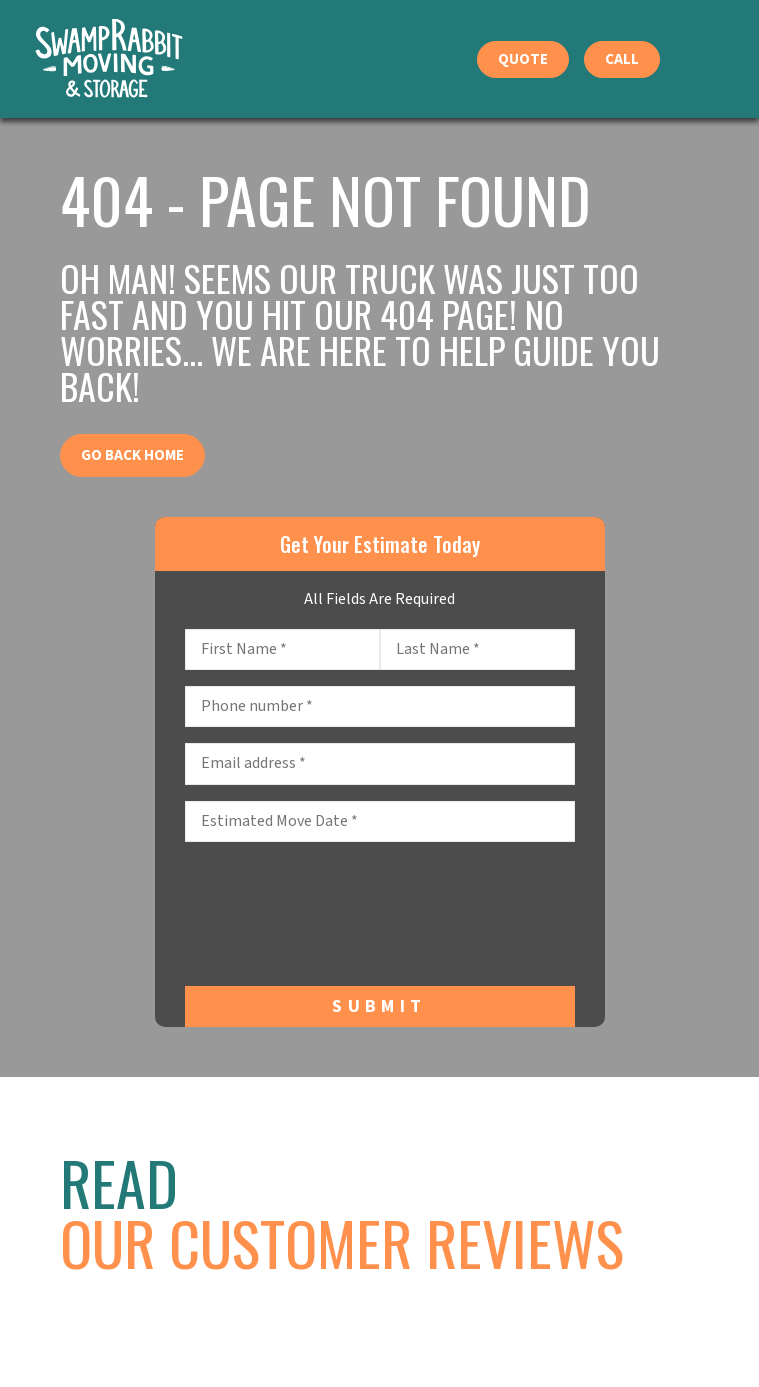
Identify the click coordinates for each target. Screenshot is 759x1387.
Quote (523, 59)
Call (622, 59)
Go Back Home (132, 455)
